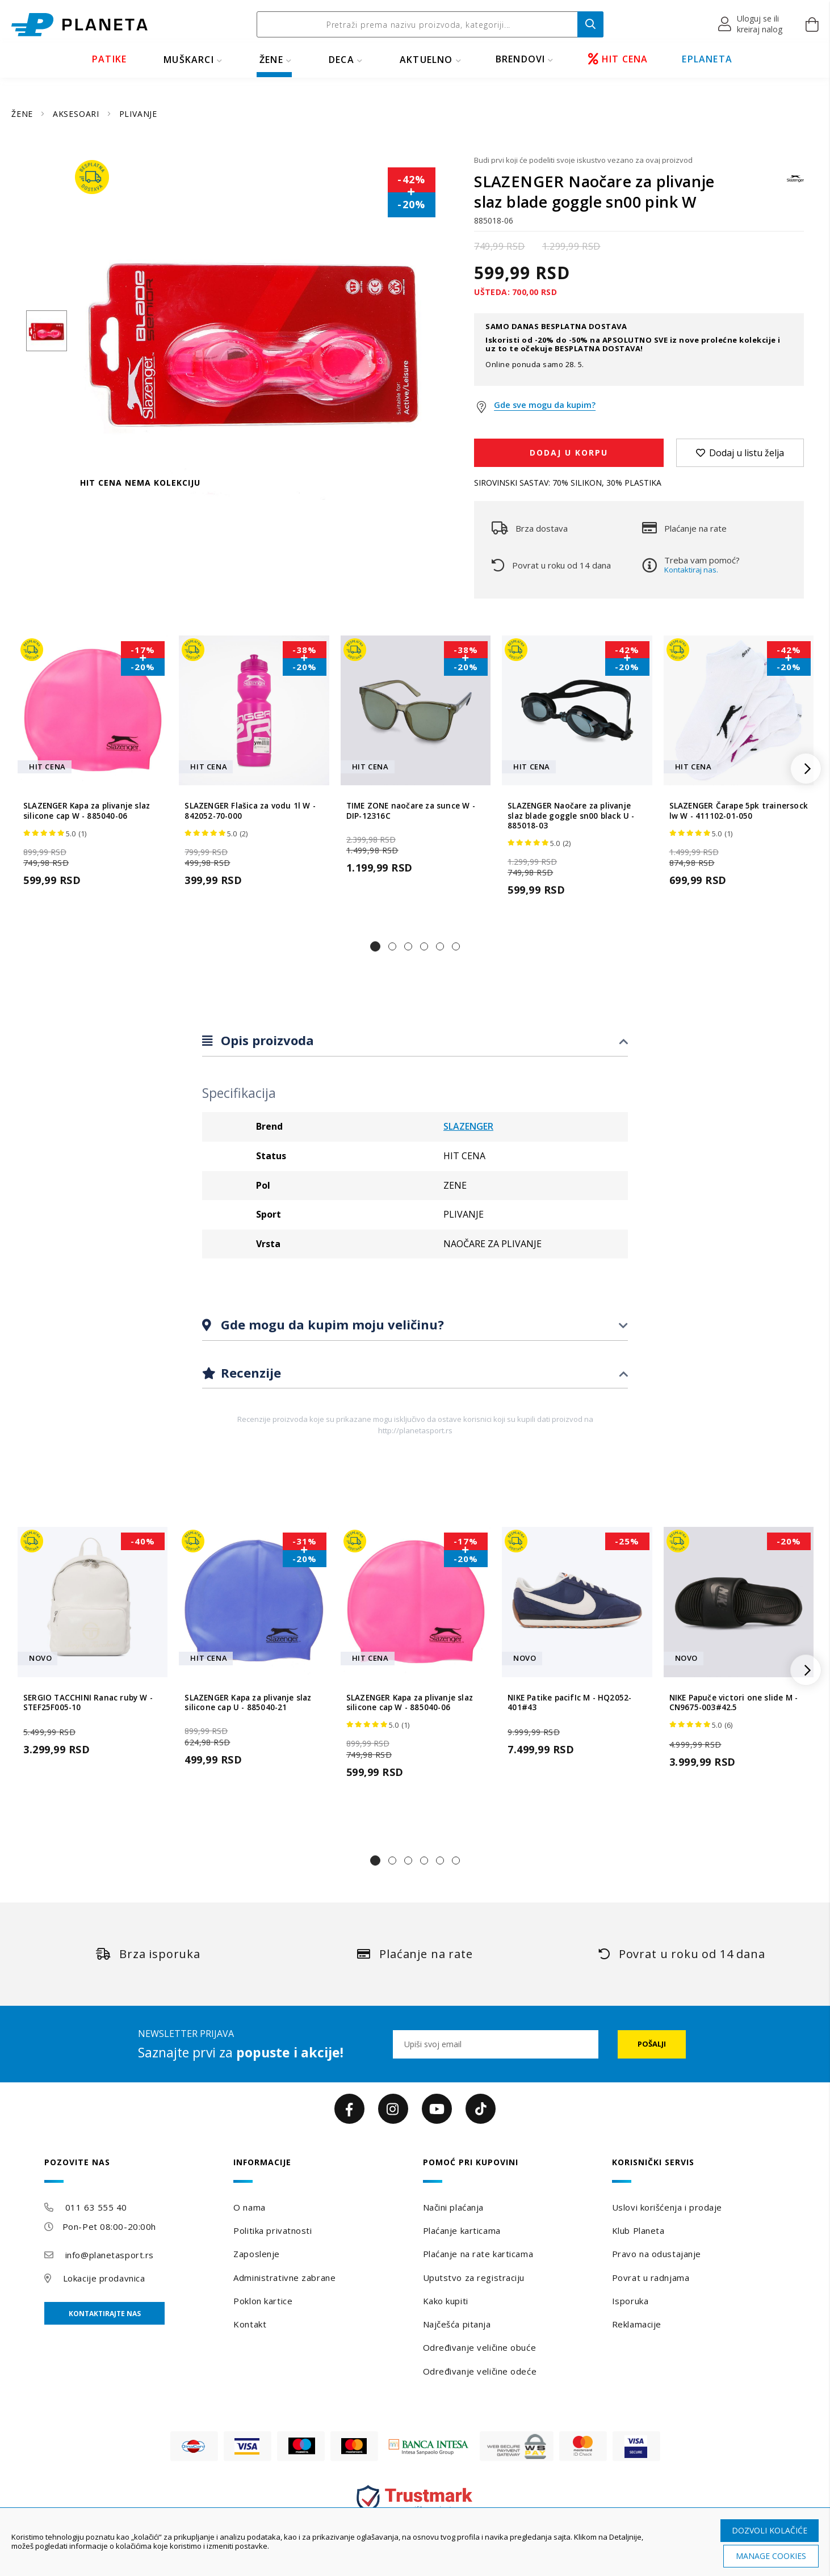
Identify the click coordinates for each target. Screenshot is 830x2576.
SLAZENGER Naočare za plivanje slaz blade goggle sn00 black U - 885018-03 (571, 816)
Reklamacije (636, 2324)
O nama (249, 2207)
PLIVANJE (138, 113)
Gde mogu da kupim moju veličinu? (330, 1324)
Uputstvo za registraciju (474, 2277)
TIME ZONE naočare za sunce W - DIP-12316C (410, 810)
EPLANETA (707, 59)
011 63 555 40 (96, 2207)
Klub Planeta (638, 2230)
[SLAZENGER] (795, 184)
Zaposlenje (256, 2253)
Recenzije (249, 1372)
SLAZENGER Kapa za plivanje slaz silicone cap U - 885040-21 (248, 1702)
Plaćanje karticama (462, 2230)
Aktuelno (426, 59)
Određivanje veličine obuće (479, 2347)
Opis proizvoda (265, 1040)
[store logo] (79, 24)
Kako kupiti (445, 2300)
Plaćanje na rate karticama (478, 2253)
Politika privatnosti (272, 2230)
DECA (341, 59)
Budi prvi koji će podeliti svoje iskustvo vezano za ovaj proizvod (583, 160)
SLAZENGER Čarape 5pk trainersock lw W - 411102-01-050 (738, 810)
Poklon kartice (262, 2300)
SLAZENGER (468, 1126)
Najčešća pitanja (457, 2324)
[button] (750, 24)
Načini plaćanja (453, 2207)
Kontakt (249, 2324)
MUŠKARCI (189, 59)
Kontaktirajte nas (105, 2313)
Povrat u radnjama (651, 2277)
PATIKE (109, 59)
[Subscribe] (652, 2044)
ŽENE (271, 59)
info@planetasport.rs (109, 2255)
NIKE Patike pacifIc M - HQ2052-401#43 (569, 1702)
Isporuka (630, 2300)
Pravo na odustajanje (656, 2253)
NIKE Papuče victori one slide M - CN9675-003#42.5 (733, 1702)
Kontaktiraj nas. (691, 570)
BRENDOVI (521, 59)
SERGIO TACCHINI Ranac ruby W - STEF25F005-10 (88, 1702)
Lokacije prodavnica (104, 2278)
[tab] (415, 1041)
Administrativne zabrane (284, 2277)
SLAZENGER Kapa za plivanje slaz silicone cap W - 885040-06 (86, 810)
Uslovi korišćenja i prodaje (667, 2207)
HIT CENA (618, 59)
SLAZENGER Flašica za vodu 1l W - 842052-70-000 (250, 810)
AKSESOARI (77, 113)
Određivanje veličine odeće (480, 2371)
